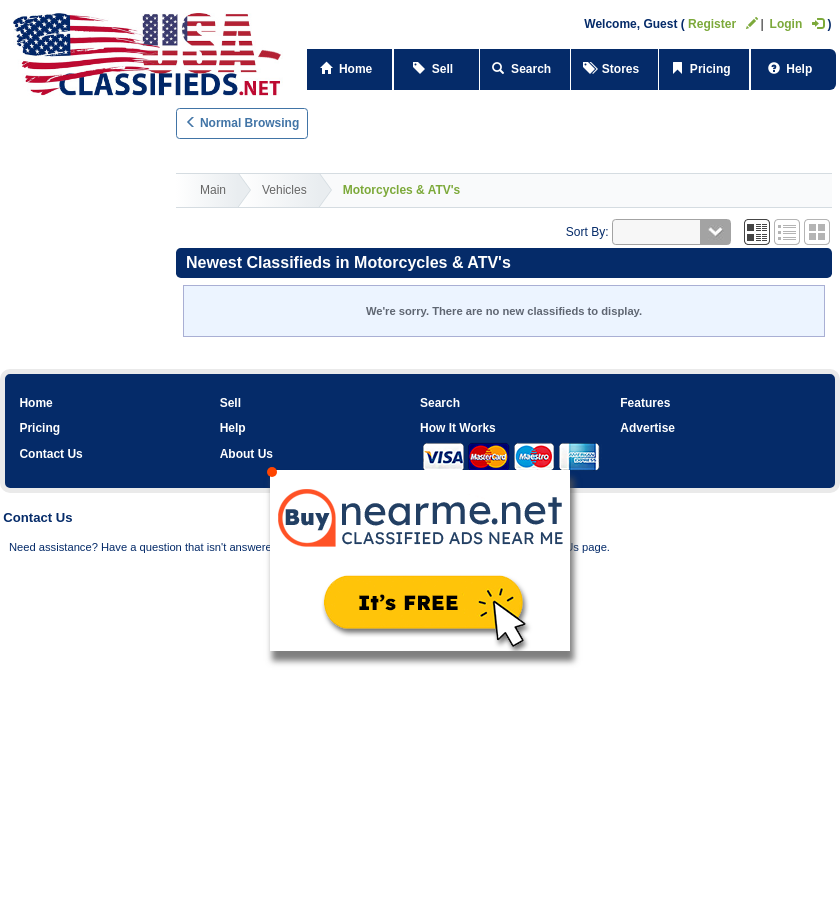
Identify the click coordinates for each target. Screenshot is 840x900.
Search (524, 69)
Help (793, 69)
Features (645, 403)
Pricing (704, 69)
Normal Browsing (242, 123)
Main (213, 190)
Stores (614, 69)
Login (797, 24)
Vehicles (284, 190)
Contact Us (50, 454)
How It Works (458, 428)
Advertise (647, 428)
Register (723, 24)
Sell (436, 69)
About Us (246, 454)
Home (35, 403)
